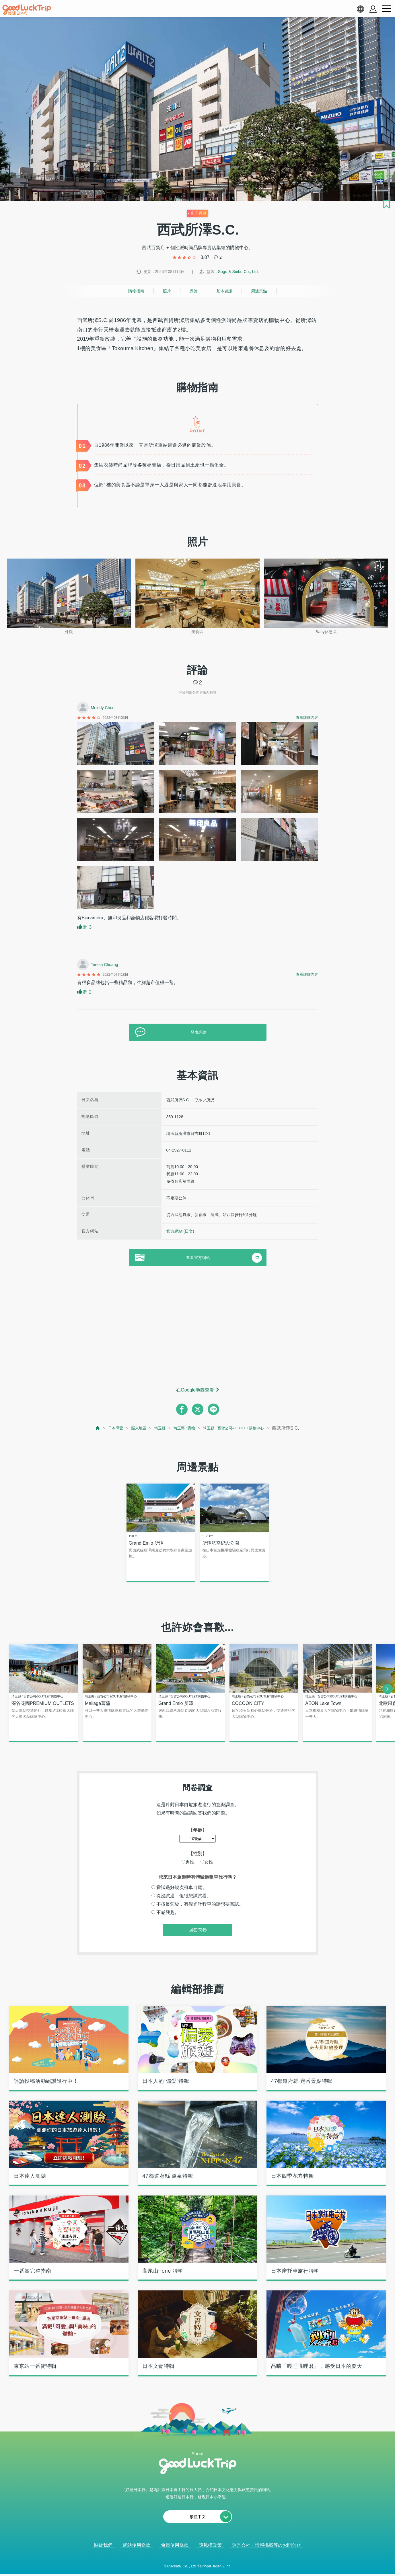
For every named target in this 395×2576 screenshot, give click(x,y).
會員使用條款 (174, 2546)
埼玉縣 (153, 1428)
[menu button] (386, 8)
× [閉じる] (220, 2564)
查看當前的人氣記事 (193, 2564)
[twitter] (197, 1409)
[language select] (360, 9)
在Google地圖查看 (195, 1389)
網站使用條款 (136, 2546)
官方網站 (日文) (180, 1231)
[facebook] (182, 1409)
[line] (213, 1409)
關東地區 (129, 1428)
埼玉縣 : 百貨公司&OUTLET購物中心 (241, 1428)
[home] (26, 10)
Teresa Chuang (104, 964)
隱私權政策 (210, 2546)
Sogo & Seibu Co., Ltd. (238, 271)
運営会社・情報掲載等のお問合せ (266, 2546)
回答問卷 (197, 1931)
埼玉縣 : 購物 (181, 1428)
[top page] (83, 1428)
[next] (387, 1689)
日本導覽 (103, 1428)
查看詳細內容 (307, 717)
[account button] (373, 9)
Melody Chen (103, 707)
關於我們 (103, 2546)
